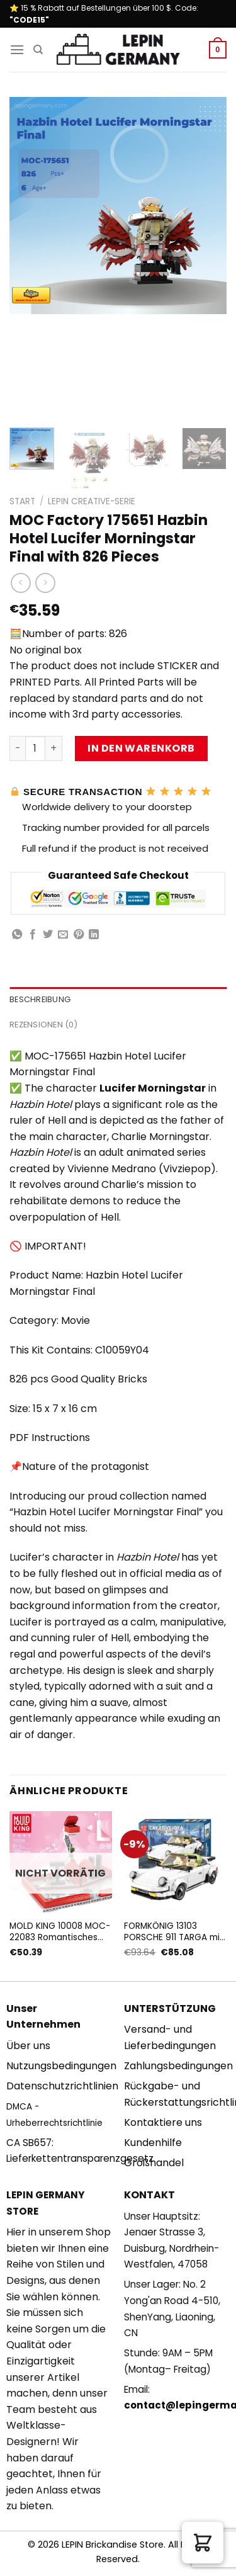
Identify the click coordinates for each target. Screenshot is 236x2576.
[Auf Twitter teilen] (48, 935)
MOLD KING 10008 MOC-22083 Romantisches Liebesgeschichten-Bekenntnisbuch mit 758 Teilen (59, 1932)
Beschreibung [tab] (39, 999)
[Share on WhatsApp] (17, 935)
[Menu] (17, 49)
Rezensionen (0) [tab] (43, 1024)
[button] (202, 2542)
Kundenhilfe (153, 2142)
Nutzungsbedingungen (61, 2066)
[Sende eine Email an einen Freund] (63, 935)
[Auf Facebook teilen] (33, 935)
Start (22, 501)
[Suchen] (38, 50)
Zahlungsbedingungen (178, 2066)
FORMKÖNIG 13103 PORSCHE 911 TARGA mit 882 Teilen (173, 1932)
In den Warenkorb (141, 748)
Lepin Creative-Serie (91, 501)
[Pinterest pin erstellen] (79, 935)
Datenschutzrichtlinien (62, 2086)
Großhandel (154, 2162)
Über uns (28, 2045)
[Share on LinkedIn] (94, 935)
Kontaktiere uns (163, 2122)
